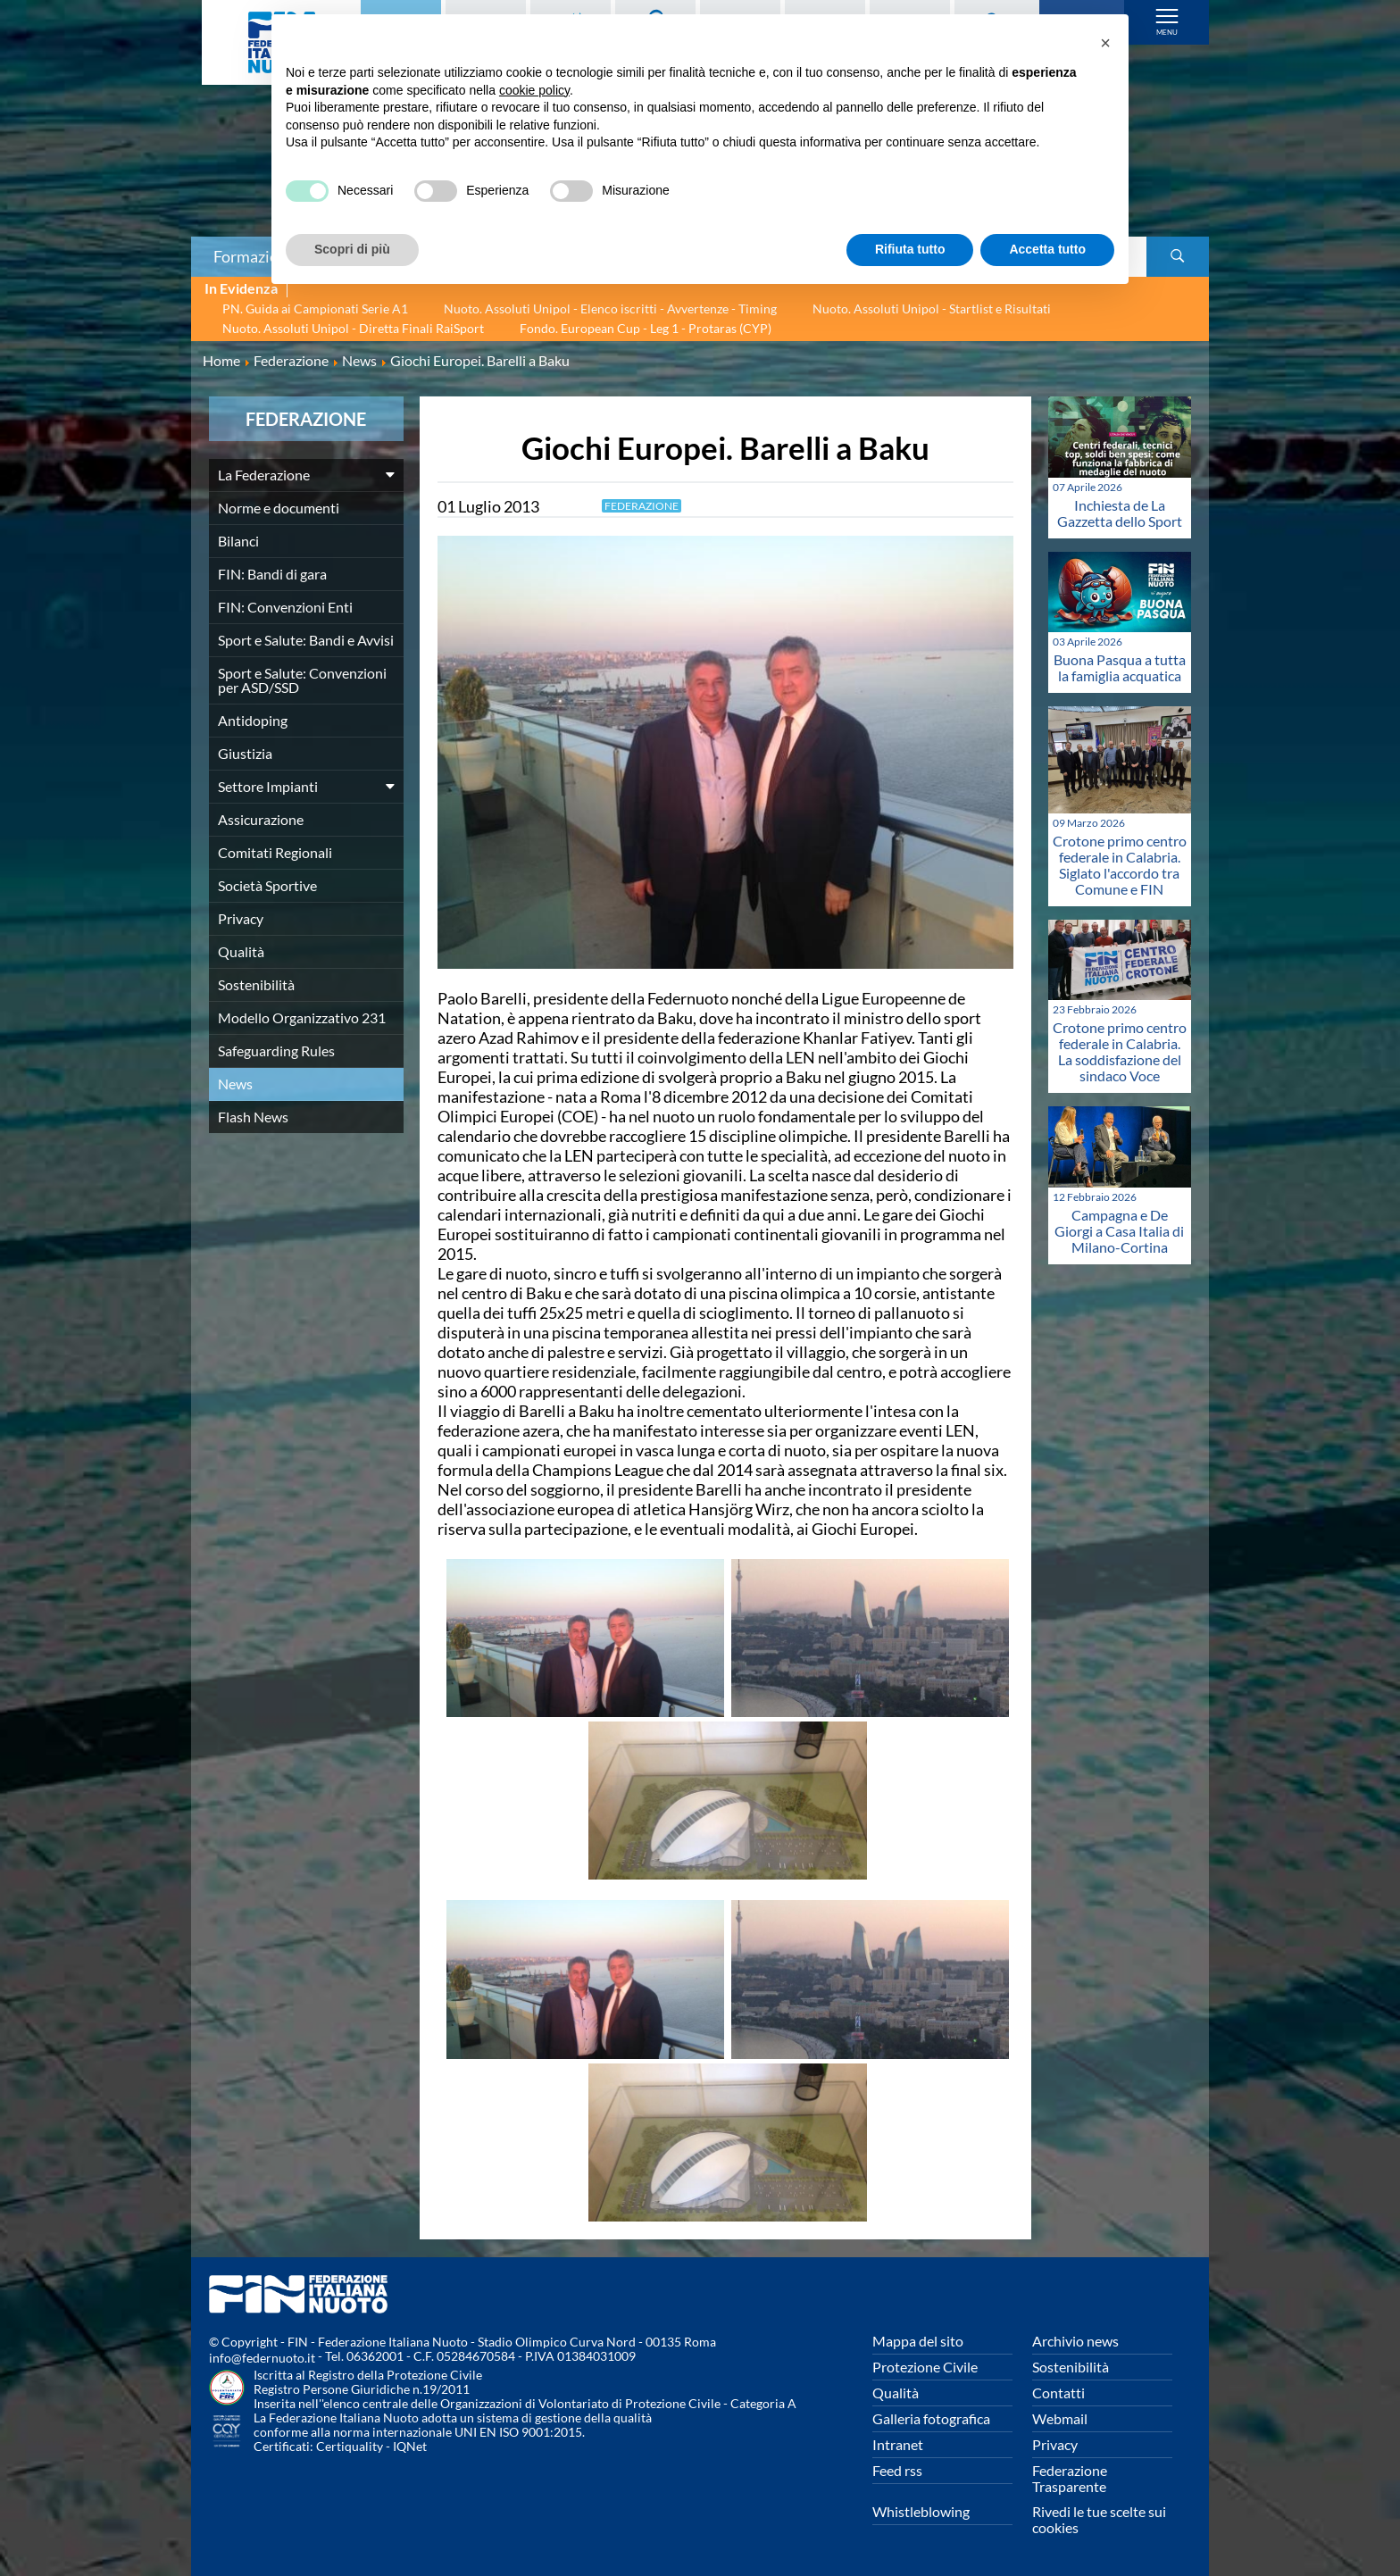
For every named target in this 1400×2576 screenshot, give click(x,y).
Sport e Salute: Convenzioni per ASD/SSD (302, 680)
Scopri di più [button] (352, 249)
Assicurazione (261, 819)
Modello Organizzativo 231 (302, 1017)
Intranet (897, 2444)
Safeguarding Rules (276, 1050)
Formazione (254, 256)
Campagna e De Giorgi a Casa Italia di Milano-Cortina (1119, 1230)
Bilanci (238, 540)
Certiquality (349, 2446)
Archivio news (1075, 2340)
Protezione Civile (925, 2366)
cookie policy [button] (534, 90)
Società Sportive (267, 885)
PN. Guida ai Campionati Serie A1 (315, 308)
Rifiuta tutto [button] (910, 249)
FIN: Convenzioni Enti (285, 606)
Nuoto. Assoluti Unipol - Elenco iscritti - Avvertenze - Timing (610, 308)
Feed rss (897, 2470)
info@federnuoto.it (262, 2357)
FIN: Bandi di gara (272, 573)
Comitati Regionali (275, 852)
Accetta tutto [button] (1047, 249)
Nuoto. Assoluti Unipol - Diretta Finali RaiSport (353, 328)
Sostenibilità (256, 984)
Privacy (240, 918)
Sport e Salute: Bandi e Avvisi (306, 639)
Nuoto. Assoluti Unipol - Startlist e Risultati (931, 308)
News (235, 1083)
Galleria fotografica (931, 2418)
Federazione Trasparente (1069, 2478)
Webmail (1060, 2418)
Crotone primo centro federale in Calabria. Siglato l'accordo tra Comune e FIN (1120, 864)
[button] (1105, 43)
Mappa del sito (917, 2340)
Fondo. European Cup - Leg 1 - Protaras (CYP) (645, 328)
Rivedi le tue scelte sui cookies (1099, 2519)
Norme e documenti (278, 507)
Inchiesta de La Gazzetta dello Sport (1119, 512)
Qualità (241, 951)
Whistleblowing (921, 2511)
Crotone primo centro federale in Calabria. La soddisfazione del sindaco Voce (1120, 1051)
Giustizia (245, 753)
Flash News (253, 1116)
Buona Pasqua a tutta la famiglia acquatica (1120, 667)
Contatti (1058, 2392)
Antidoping (253, 720)
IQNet (410, 2446)
